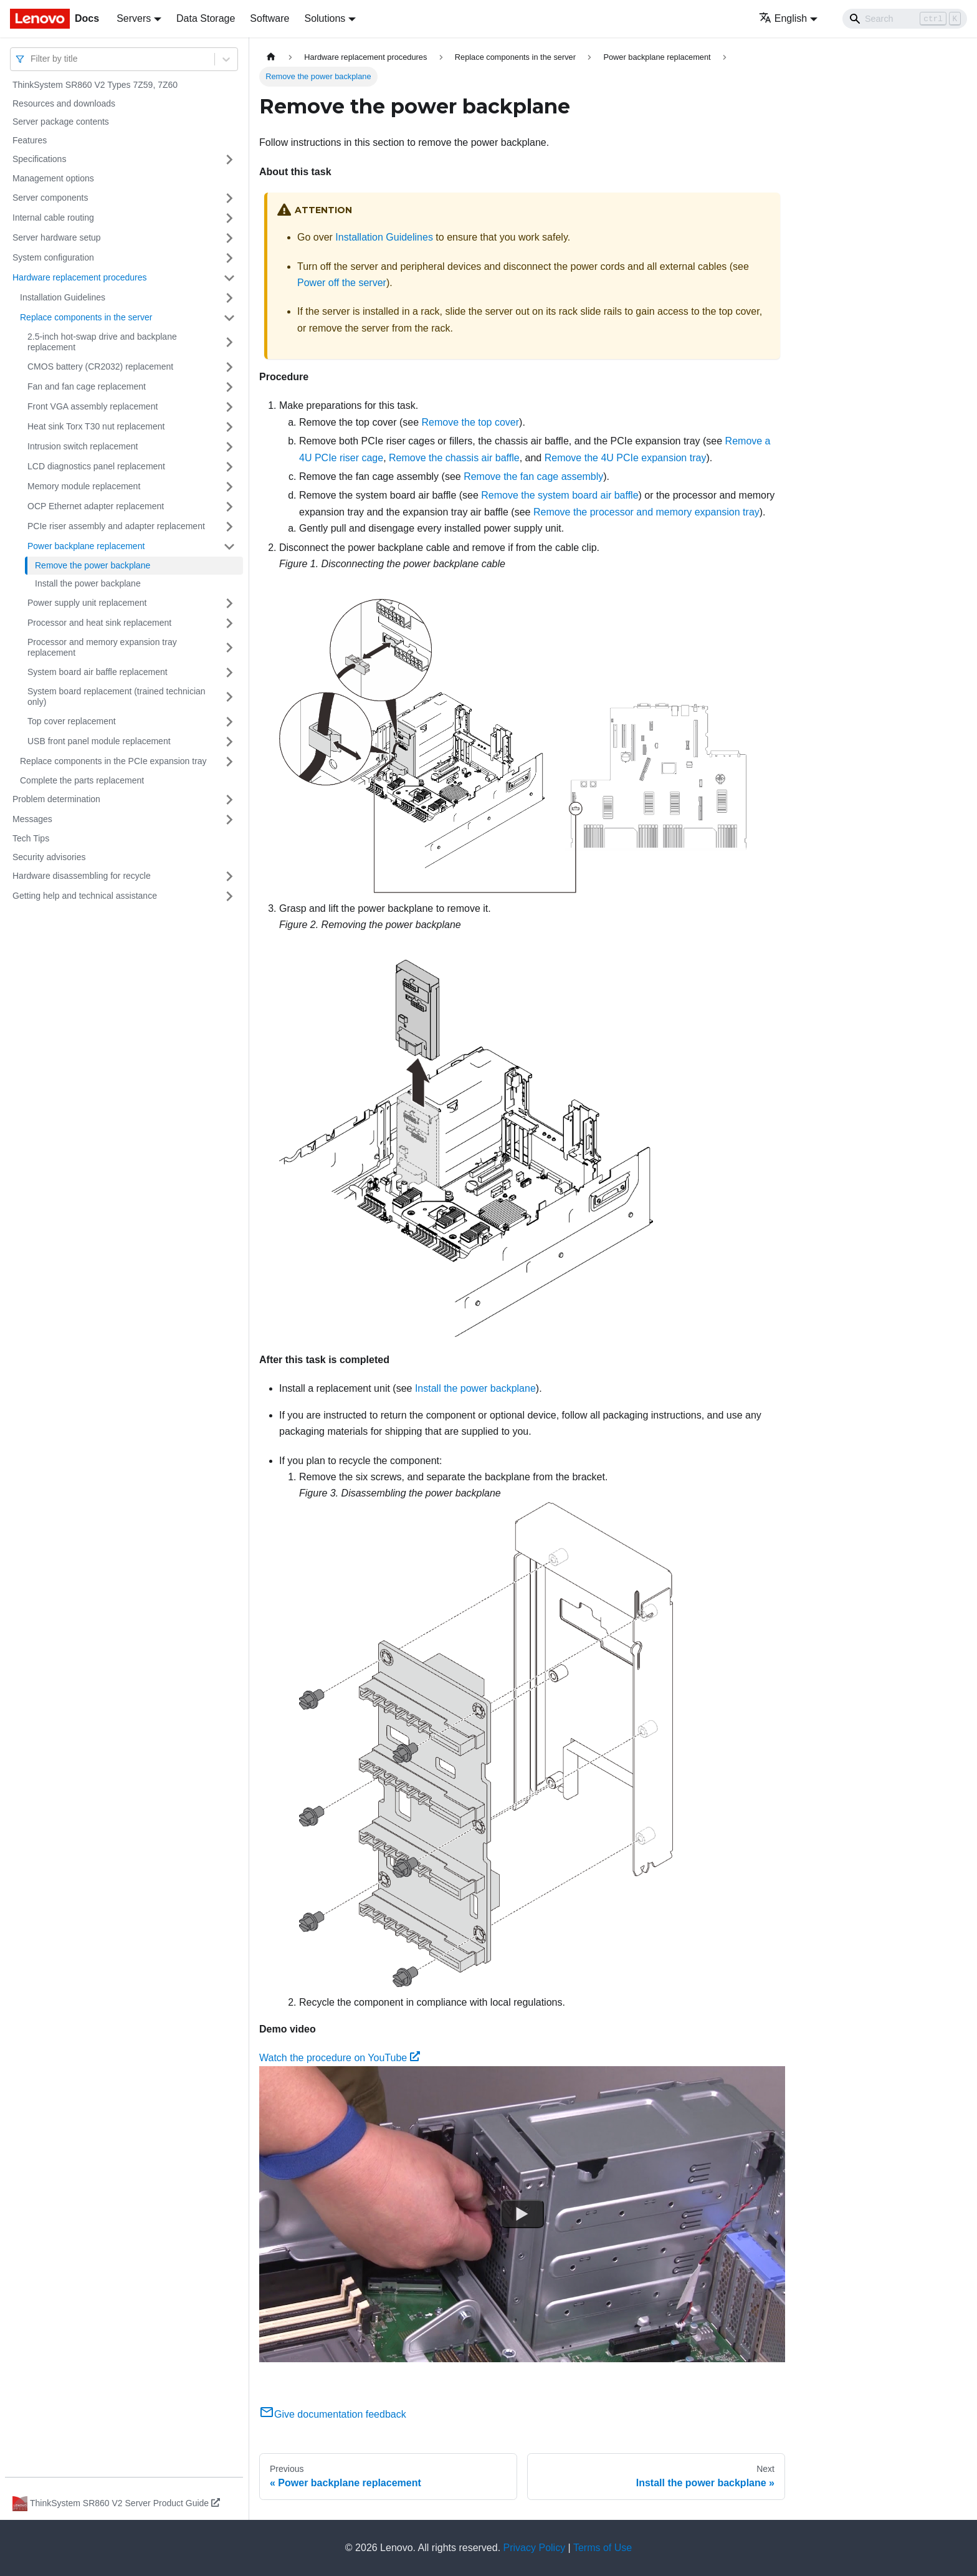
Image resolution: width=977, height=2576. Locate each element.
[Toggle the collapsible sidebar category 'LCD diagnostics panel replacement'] (229, 467)
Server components (50, 198)
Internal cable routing (53, 218)
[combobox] (32, 59)
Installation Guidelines (62, 297)
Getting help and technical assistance (84, 896)
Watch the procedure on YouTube (339, 2057)
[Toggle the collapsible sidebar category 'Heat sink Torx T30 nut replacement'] (229, 427)
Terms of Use (602, 2547)
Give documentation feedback (332, 2414)
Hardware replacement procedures (79, 277)
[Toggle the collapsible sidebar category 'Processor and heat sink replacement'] (229, 623)
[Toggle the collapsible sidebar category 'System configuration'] (229, 258)
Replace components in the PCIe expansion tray (113, 761)
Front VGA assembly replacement (92, 406)
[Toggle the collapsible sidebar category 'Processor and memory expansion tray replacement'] (229, 648)
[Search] (904, 19)
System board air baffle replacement (97, 672)
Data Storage (205, 18)
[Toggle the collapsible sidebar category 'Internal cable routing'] (229, 218)
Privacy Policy (534, 2547)
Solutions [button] (324, 18)
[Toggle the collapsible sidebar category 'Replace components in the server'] (229, 318)
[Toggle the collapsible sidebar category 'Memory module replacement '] (229, 487)
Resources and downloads (63, 103)
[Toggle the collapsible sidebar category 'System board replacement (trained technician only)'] (229, 697)
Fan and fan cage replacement (86, 386)
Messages (32, 819)
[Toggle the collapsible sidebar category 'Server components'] (229, 198)
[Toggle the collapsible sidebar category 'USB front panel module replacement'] (229, 742)
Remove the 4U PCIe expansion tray (626, 457)
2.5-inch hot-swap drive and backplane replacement (102, 342)
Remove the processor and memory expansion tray (646, 512)
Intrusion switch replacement (82, 446)
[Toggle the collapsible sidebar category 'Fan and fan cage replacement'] (229, 387)
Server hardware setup (56, 237)
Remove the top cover (471, 422)
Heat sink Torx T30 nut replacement (96, 426)
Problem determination (56, 799)
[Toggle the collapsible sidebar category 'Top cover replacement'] (229, 722)
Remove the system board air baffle (559, 495)
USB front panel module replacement (99, 741)
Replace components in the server (86, 317)
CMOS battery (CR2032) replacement (100, 366)
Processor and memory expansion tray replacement (102, 647)
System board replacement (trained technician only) (116, 696)
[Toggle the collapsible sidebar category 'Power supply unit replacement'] (229, 603)
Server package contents (60, 122)
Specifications (39, 159)
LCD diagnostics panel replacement (96, 466)
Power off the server (341, 282)
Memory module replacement (83, 486)
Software (269, 18)
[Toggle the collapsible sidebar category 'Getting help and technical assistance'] (229, 896)
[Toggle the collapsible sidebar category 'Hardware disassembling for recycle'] (229, 876)
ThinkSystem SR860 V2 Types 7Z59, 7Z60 (95, 85)
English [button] (783, 18)
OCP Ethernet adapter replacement (95, 506)
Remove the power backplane (92, 565)
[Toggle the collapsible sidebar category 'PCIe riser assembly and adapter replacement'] (229, 527)
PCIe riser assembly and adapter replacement (116, 526)
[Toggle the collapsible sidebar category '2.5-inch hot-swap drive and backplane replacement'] (229, 342)
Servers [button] (134, 18)
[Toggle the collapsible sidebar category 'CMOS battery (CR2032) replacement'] (229, 367)
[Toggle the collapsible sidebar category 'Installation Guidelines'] (229, 298)
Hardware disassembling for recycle (81, 876)
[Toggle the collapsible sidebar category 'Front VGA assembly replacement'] (229, 407)
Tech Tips (30, 838)
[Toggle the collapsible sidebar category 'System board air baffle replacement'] (229, 672)
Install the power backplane (88, 583)
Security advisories (49, 857)
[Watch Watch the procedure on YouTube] (522, 2214)
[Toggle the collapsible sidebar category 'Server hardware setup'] (229, 238)
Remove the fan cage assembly (533, 476)
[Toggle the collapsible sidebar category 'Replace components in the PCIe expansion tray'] (229, 762)
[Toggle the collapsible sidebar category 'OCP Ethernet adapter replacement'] (229, 507)
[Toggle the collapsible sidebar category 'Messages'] (229, 820)
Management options (53, 178)
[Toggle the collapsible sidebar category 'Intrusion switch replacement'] (229, 447)
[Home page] (271, 57)
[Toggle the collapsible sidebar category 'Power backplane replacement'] (229, 547)
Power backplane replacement (86, 546)
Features (29, 140)
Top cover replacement (71, 721)
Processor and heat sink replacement (99, 623)
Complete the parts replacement (82, 780)
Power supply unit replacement (86, 603)
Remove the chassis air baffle (454, 457)
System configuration (53, 257)
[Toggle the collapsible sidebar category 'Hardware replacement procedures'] (229, 278)
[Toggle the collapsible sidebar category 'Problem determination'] (229, 800)
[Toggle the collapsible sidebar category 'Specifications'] (229, 160)
